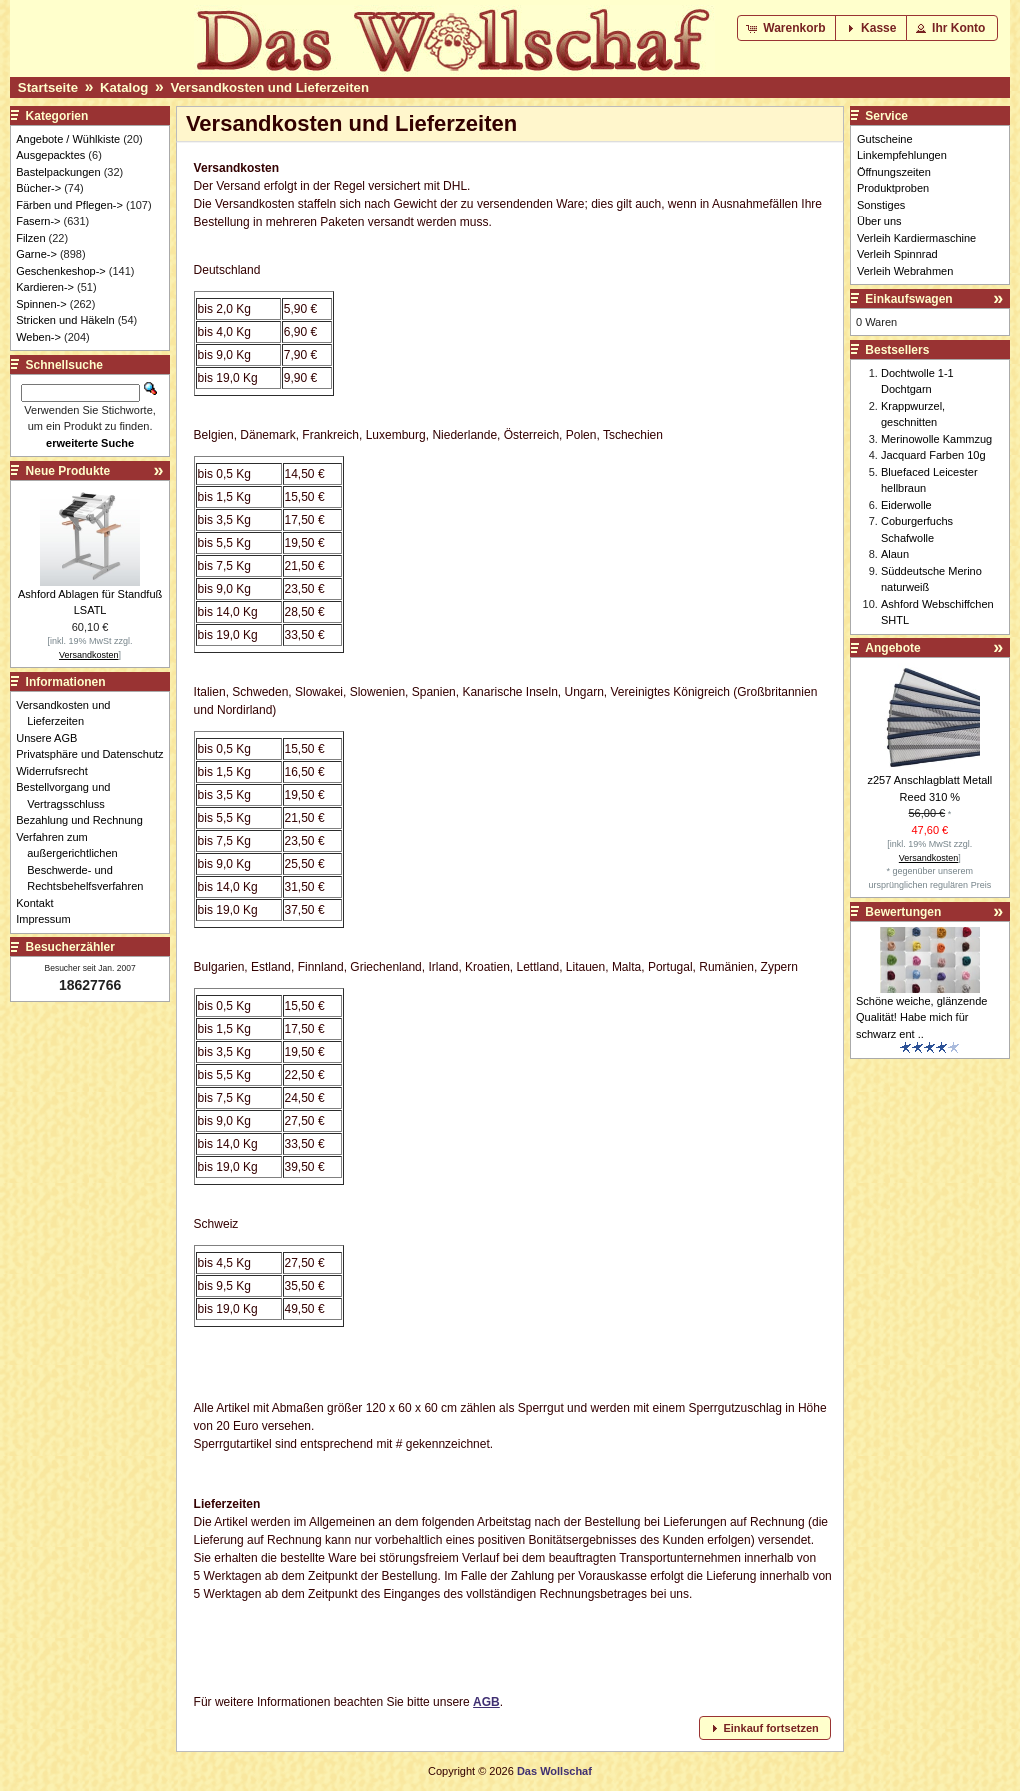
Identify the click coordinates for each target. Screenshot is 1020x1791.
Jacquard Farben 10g (933, 455)
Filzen (30, 238)
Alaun (895, 554)
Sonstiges (881, 205)
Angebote (892, 648)
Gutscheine (885, 139)
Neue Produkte (68, 471)
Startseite (48, 87)
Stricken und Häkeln (65, 320)
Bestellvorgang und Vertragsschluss (68, 795)
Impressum (48, 919)
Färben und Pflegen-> (69, 205)
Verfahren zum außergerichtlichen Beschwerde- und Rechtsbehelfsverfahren (85, 862)
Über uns (879, 221)
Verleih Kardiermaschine (916, 238)
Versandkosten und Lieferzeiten (269, 87)
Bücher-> (38, 188)
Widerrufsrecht (57, 771)
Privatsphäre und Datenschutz (95, 754)
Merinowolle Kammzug (936, 439)
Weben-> (38, 337)
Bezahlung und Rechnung (85, 820)
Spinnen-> (41, 304)
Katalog (124, 87)
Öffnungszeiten (894, 172)
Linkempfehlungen (902, 155)
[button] (787, 28)
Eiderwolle (906, 505)
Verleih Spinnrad (897, 254)
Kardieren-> (45, 287)
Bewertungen (903, 912)
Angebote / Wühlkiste (68, 139)
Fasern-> (38, 221)
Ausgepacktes (50, 155)
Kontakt (40, 903)
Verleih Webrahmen (905, 271)
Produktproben (893, 188)
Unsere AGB (52, 738)
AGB (486, 1702)
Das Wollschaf (554, 1771)
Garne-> (36, 254)
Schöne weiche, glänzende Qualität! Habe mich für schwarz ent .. (921, 1017)
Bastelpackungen (58, 172)
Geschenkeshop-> (61, 271)
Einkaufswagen (908, 299)
